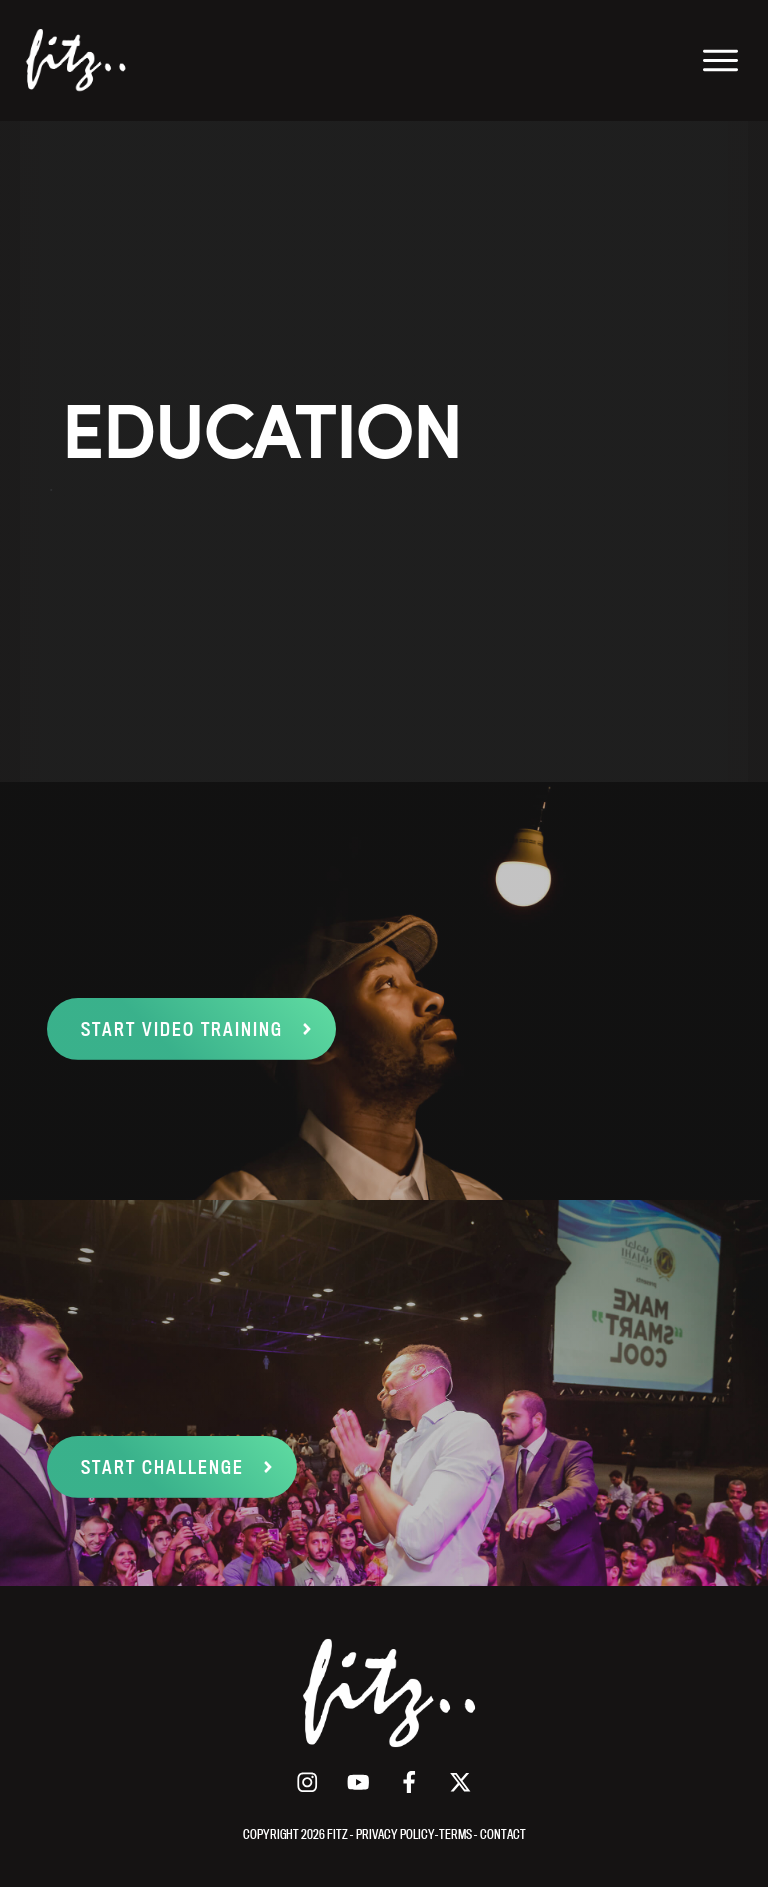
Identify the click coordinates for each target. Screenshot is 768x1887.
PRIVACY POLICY (395, 1834)
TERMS (456, 1834)
